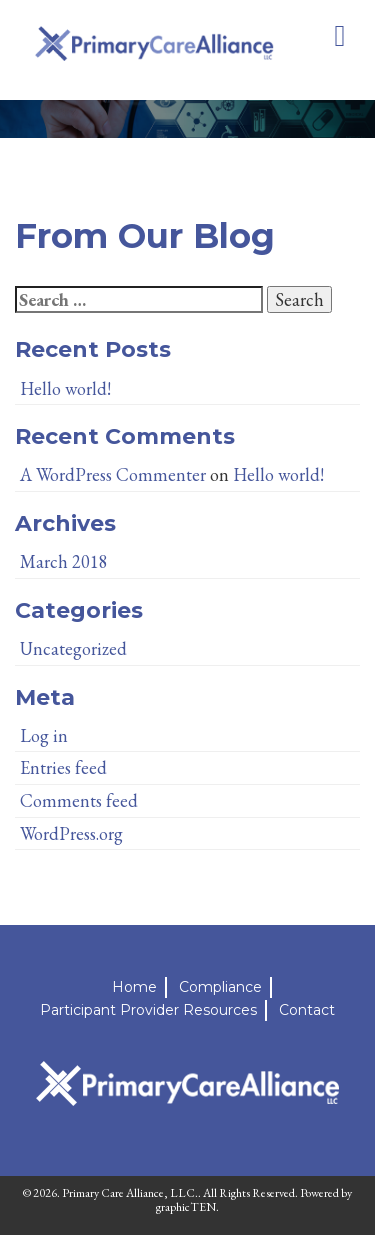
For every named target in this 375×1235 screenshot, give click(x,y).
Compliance (220, 987)
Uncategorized (73, 648)
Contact (307, 1010)
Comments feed (79, 800)
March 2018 (64, 561)
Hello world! (65, 388)
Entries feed (63, 767)
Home (134, 987)
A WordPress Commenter (113, 474)
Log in (44, 735)
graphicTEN (186, 1207)
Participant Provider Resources (148, 1010)
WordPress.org (71, 833)
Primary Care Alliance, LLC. (130, 1193)
